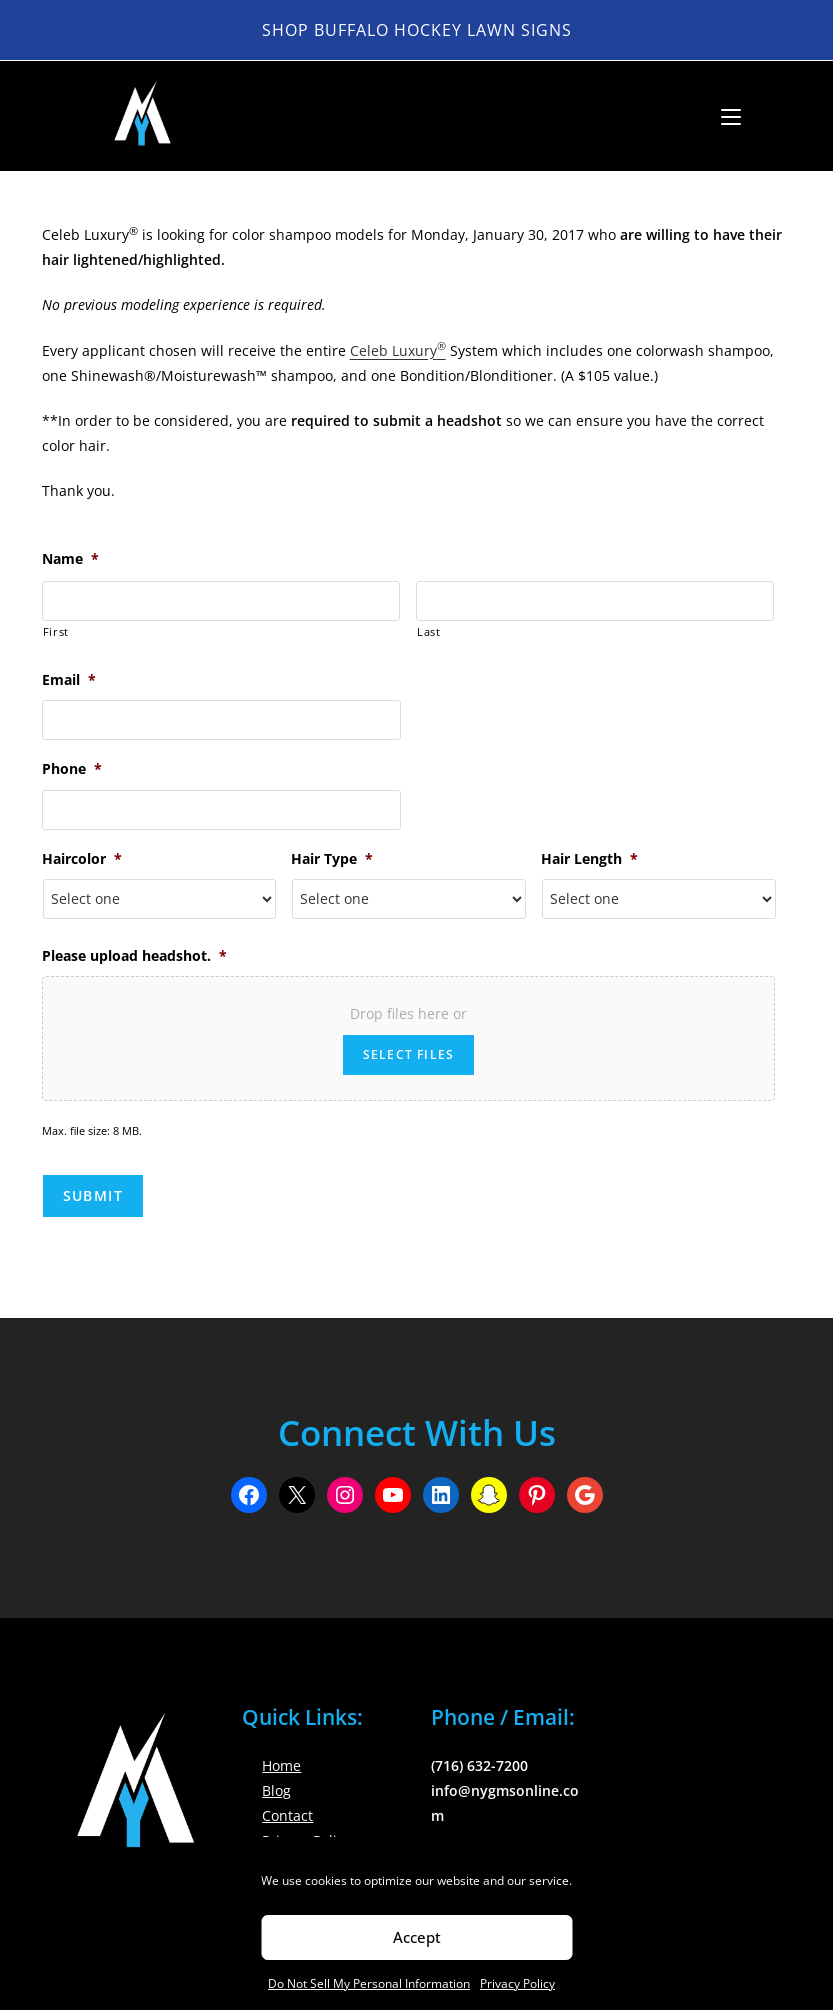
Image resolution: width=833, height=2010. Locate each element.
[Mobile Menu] (723, 116)
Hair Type (332, 859)
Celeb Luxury (398, 350)
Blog (276, 1790)
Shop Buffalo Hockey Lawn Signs (417, 30)
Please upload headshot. (134, 956)
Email (69, 680)
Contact (287, 1815)
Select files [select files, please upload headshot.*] (408, 1054)
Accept (417, 1937)
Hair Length (589, 859)
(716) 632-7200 (479, 1765)
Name (70, 559)
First (56, 631)
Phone (72, 769)
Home (281, 1765)
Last (429, 631)
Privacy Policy (517, 1983)
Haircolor (82, 859)
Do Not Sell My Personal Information (369, 1983)
